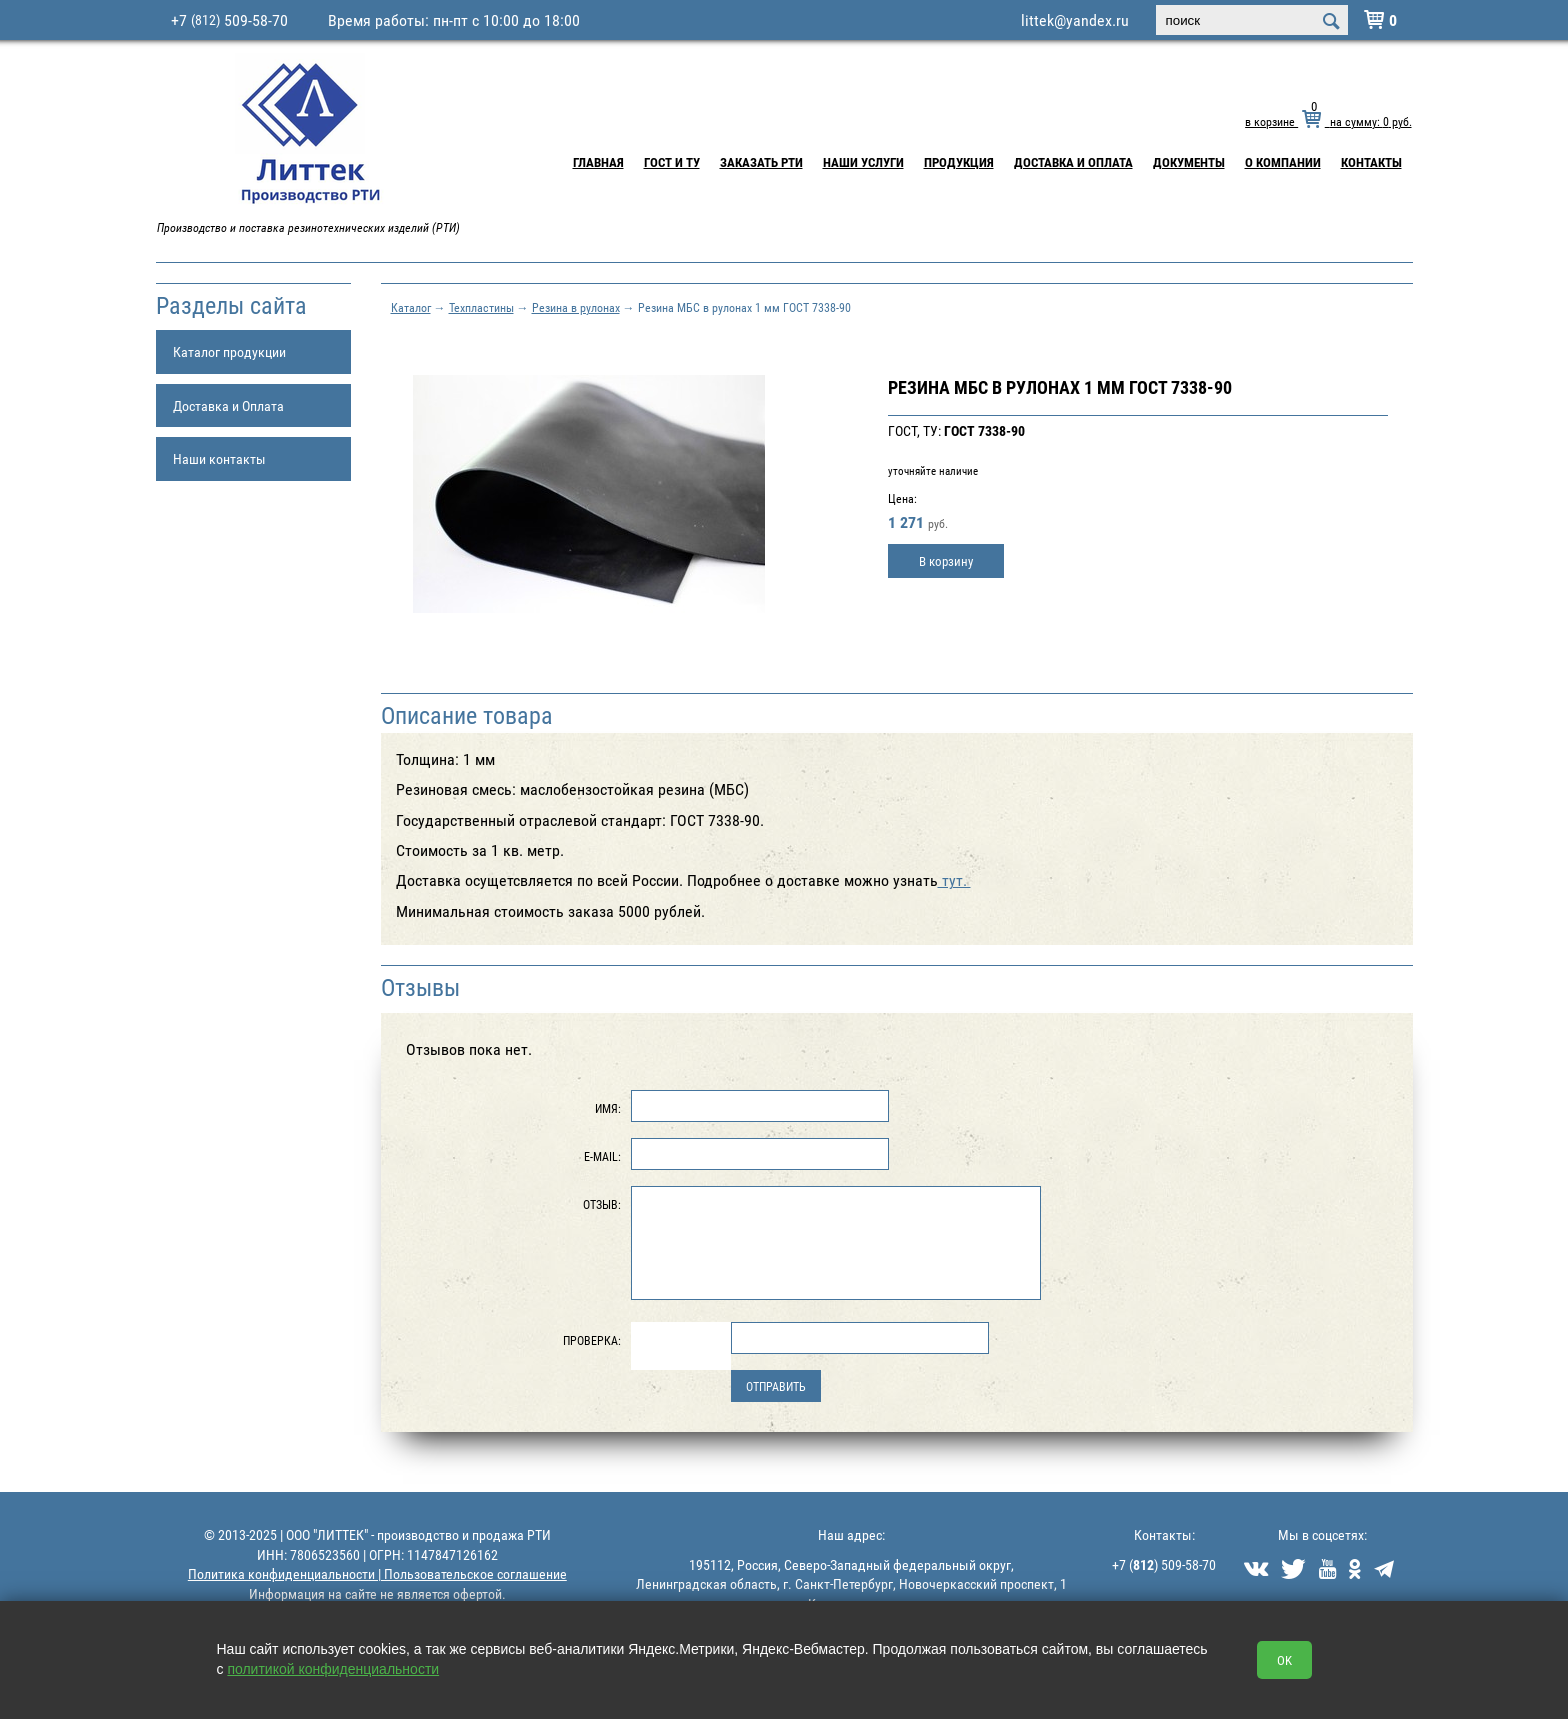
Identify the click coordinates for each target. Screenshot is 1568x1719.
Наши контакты (219, 458)
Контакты (1371, 162)
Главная (598, 162)
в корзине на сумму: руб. (1328, 121)
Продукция (959, 162)
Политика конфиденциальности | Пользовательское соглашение (377, 1573)
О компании (1283, 162)
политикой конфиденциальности (333, 1669)
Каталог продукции (229, 351)
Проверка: (592, 1340)
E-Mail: (602, 1156)
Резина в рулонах (576, 307)
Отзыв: (602, 1204)
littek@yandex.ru (1075, 20)
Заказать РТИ (761, 162)
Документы (1189, 162)
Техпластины (481, 307)
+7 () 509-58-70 (1164, 1564)
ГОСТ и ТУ (672, 162)
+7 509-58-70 (229, 20)
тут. (954, 880)
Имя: (608, 1108)
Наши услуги (863, 162)
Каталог (411, 307)
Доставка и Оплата (1073, 162)
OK (1284, 1660)
